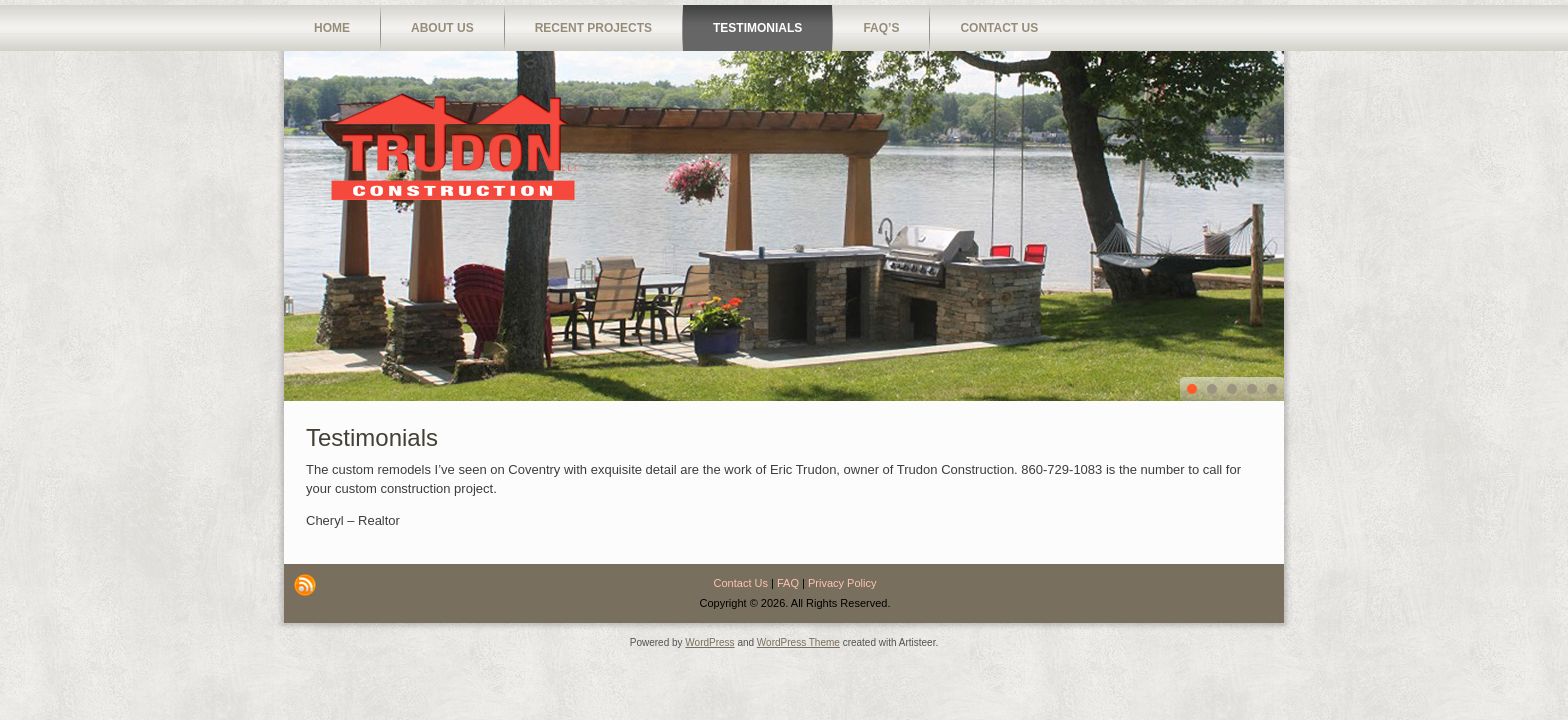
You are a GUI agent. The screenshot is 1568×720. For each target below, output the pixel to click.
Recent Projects (593, 28)
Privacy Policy (842, 583)
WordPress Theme (798, 642)
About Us (442, 28)
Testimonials (757, 28)
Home (332, 28)
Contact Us (999, 28)
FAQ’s (881, 28)
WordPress (709, 642)
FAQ (788, 583)
